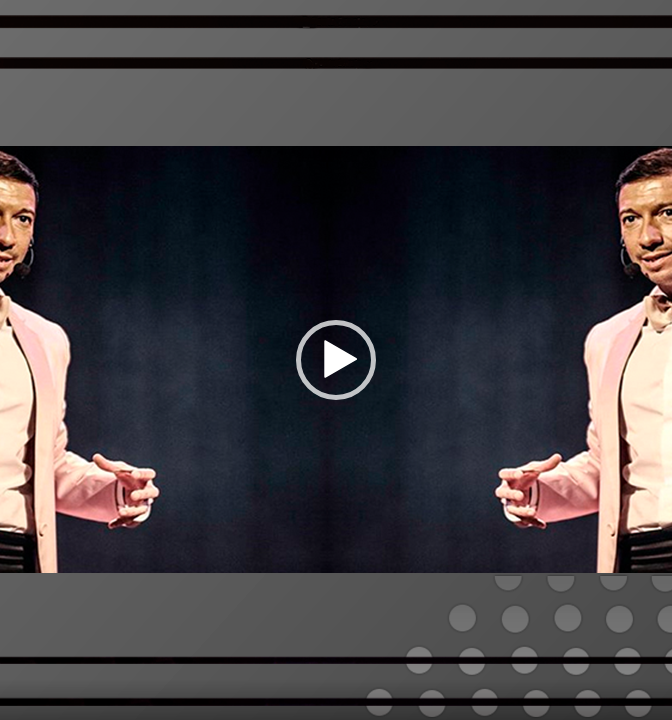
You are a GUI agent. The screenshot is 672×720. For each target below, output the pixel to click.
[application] (336, 360)
